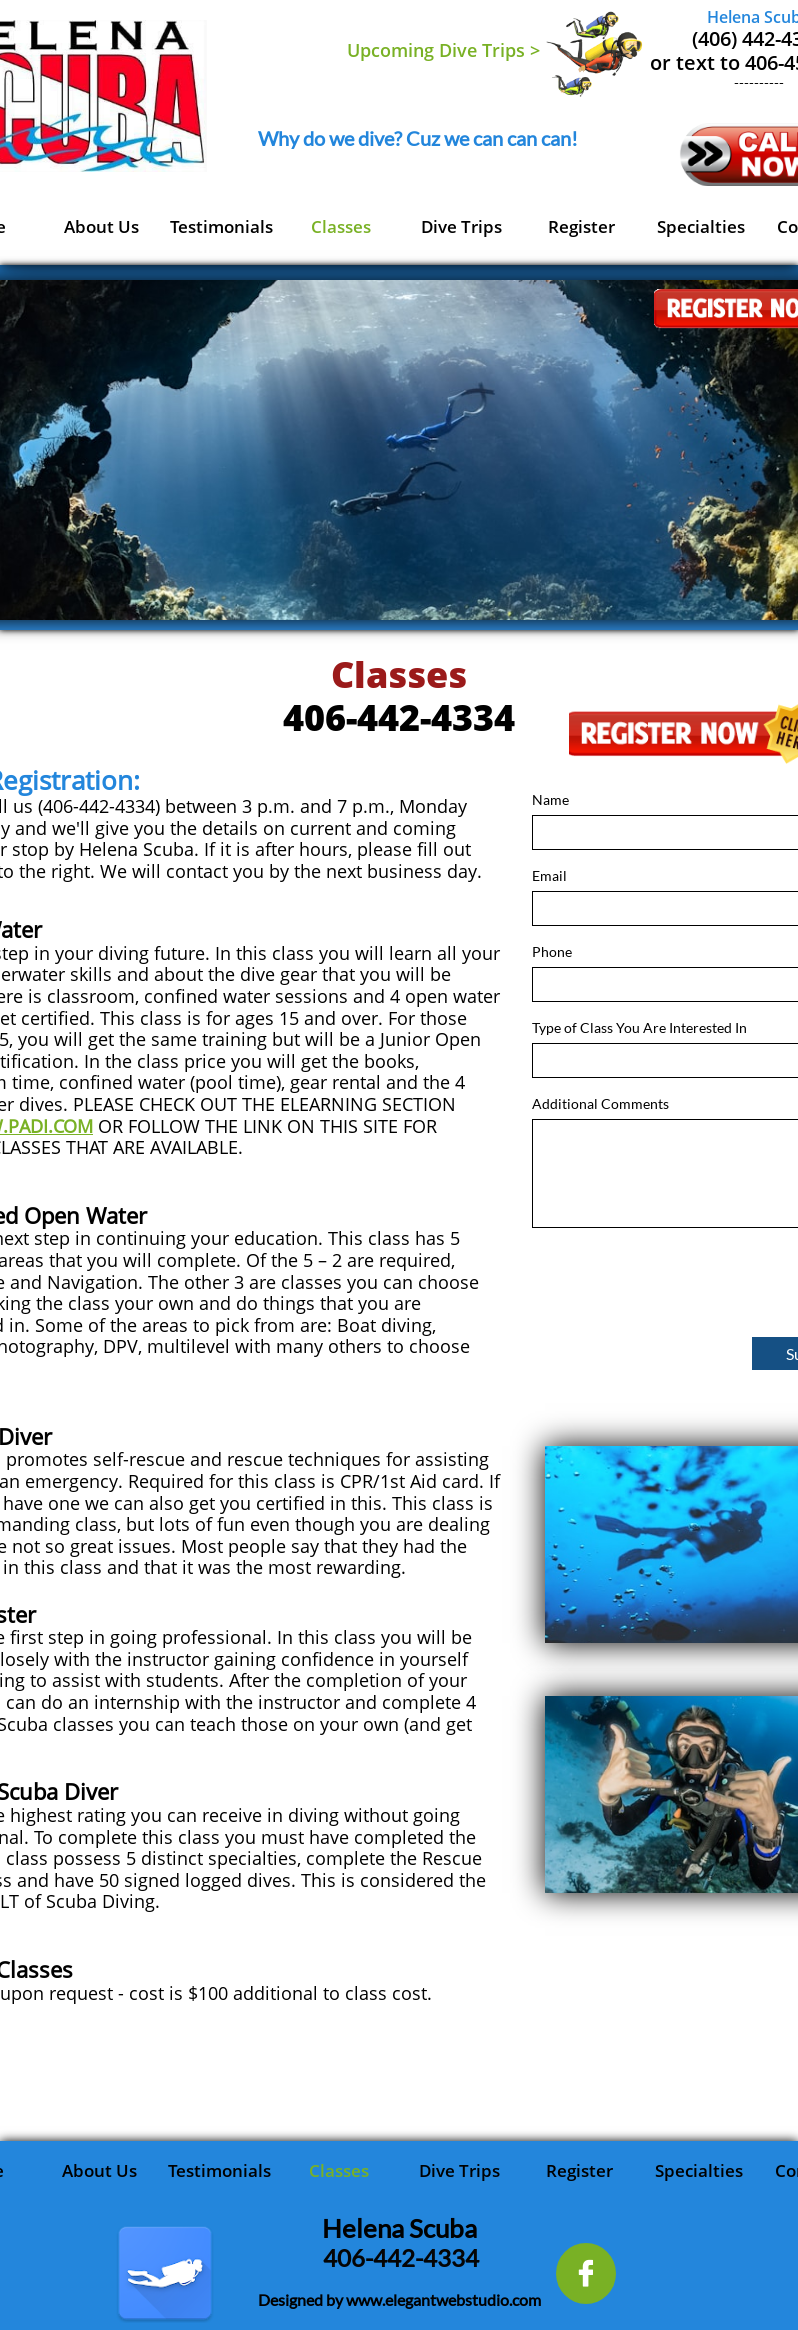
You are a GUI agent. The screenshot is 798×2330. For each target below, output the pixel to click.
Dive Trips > (489, 50)
